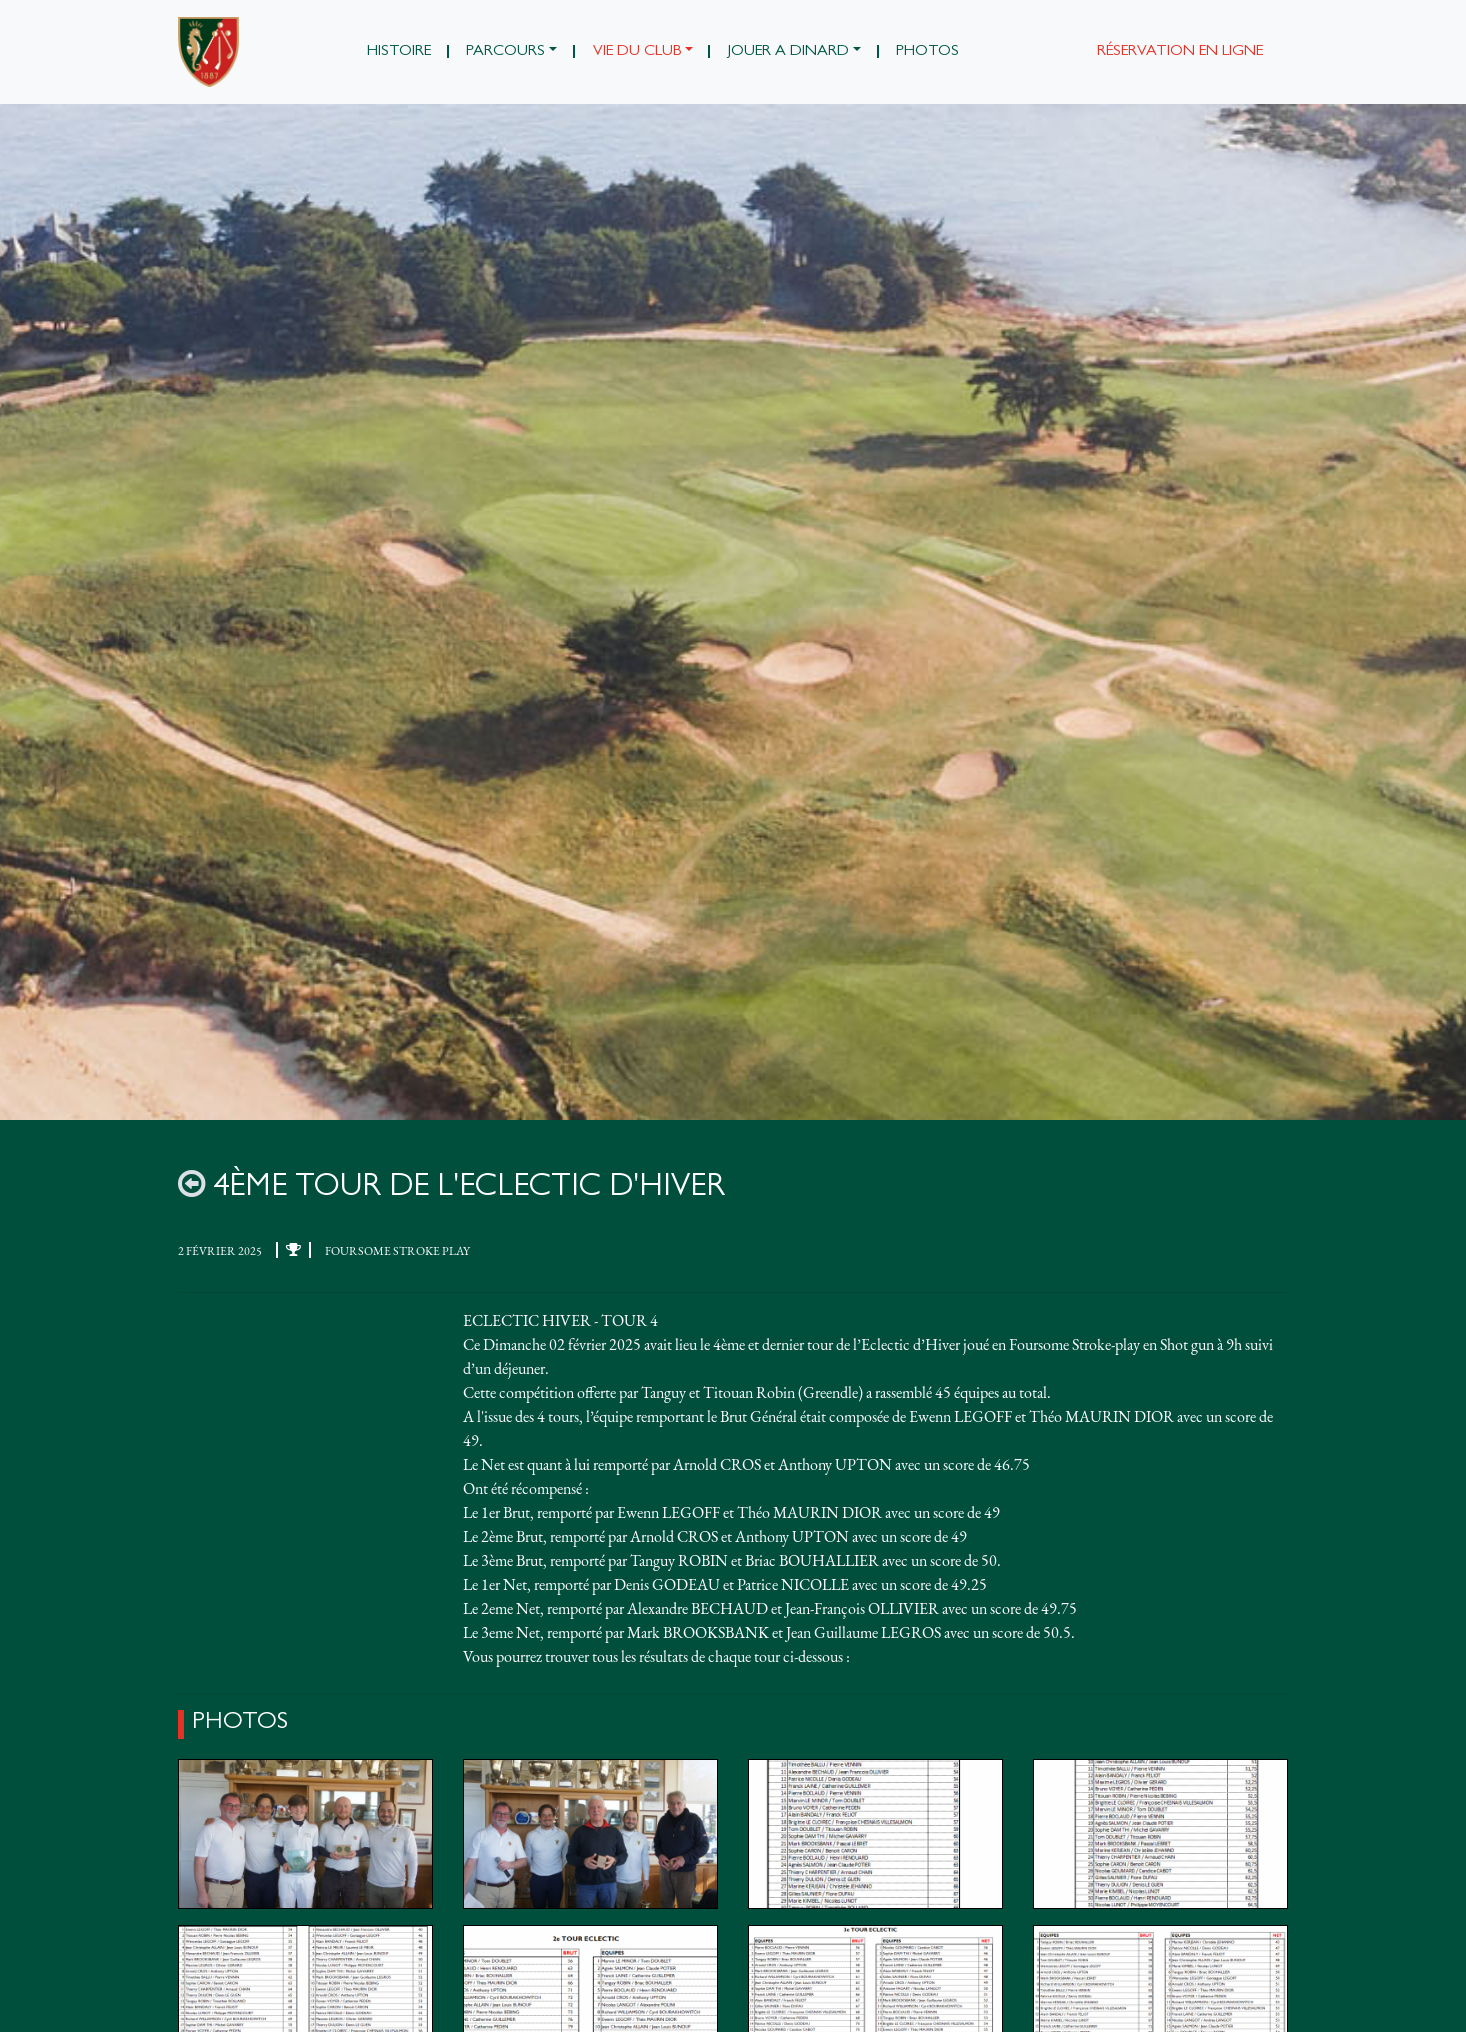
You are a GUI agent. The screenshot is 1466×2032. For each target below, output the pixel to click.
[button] (512, 52)
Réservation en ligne (1180, 52)
